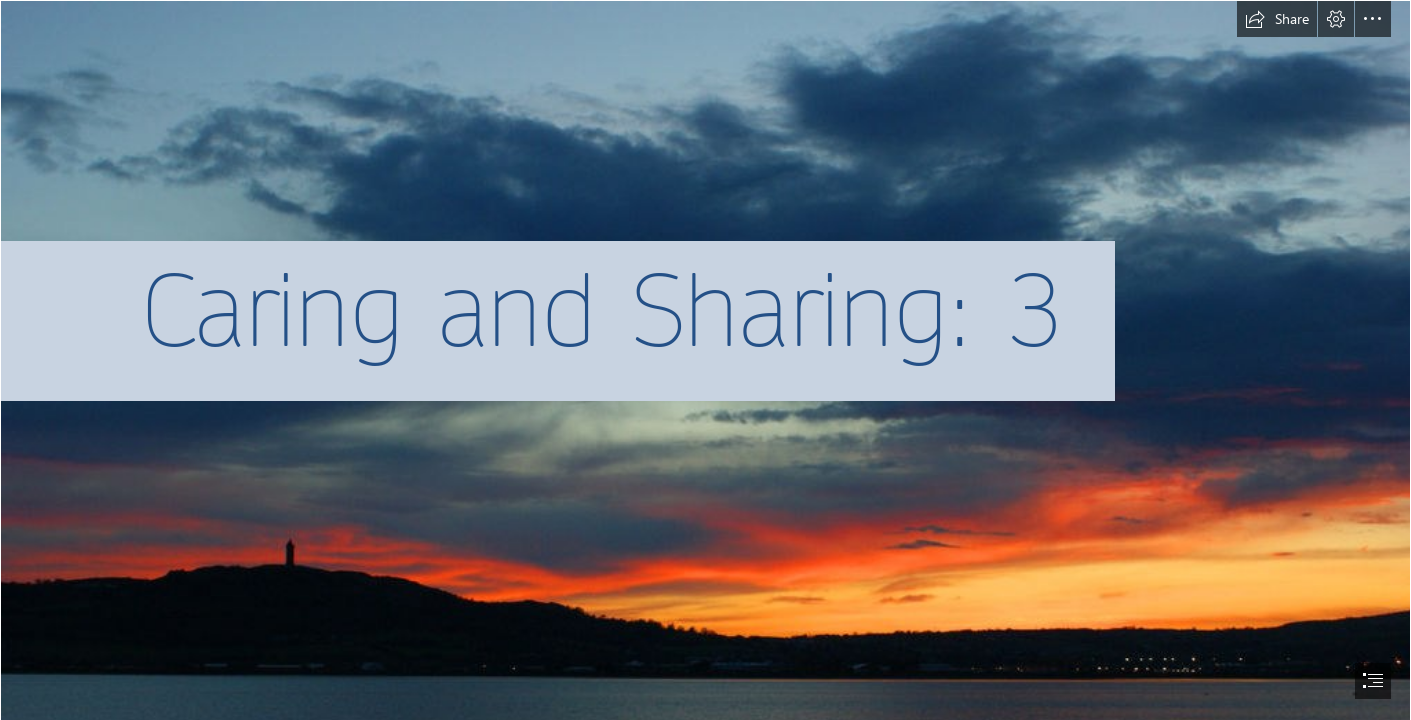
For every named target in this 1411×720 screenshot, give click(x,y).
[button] (1277, 19)
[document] (705, 360)
